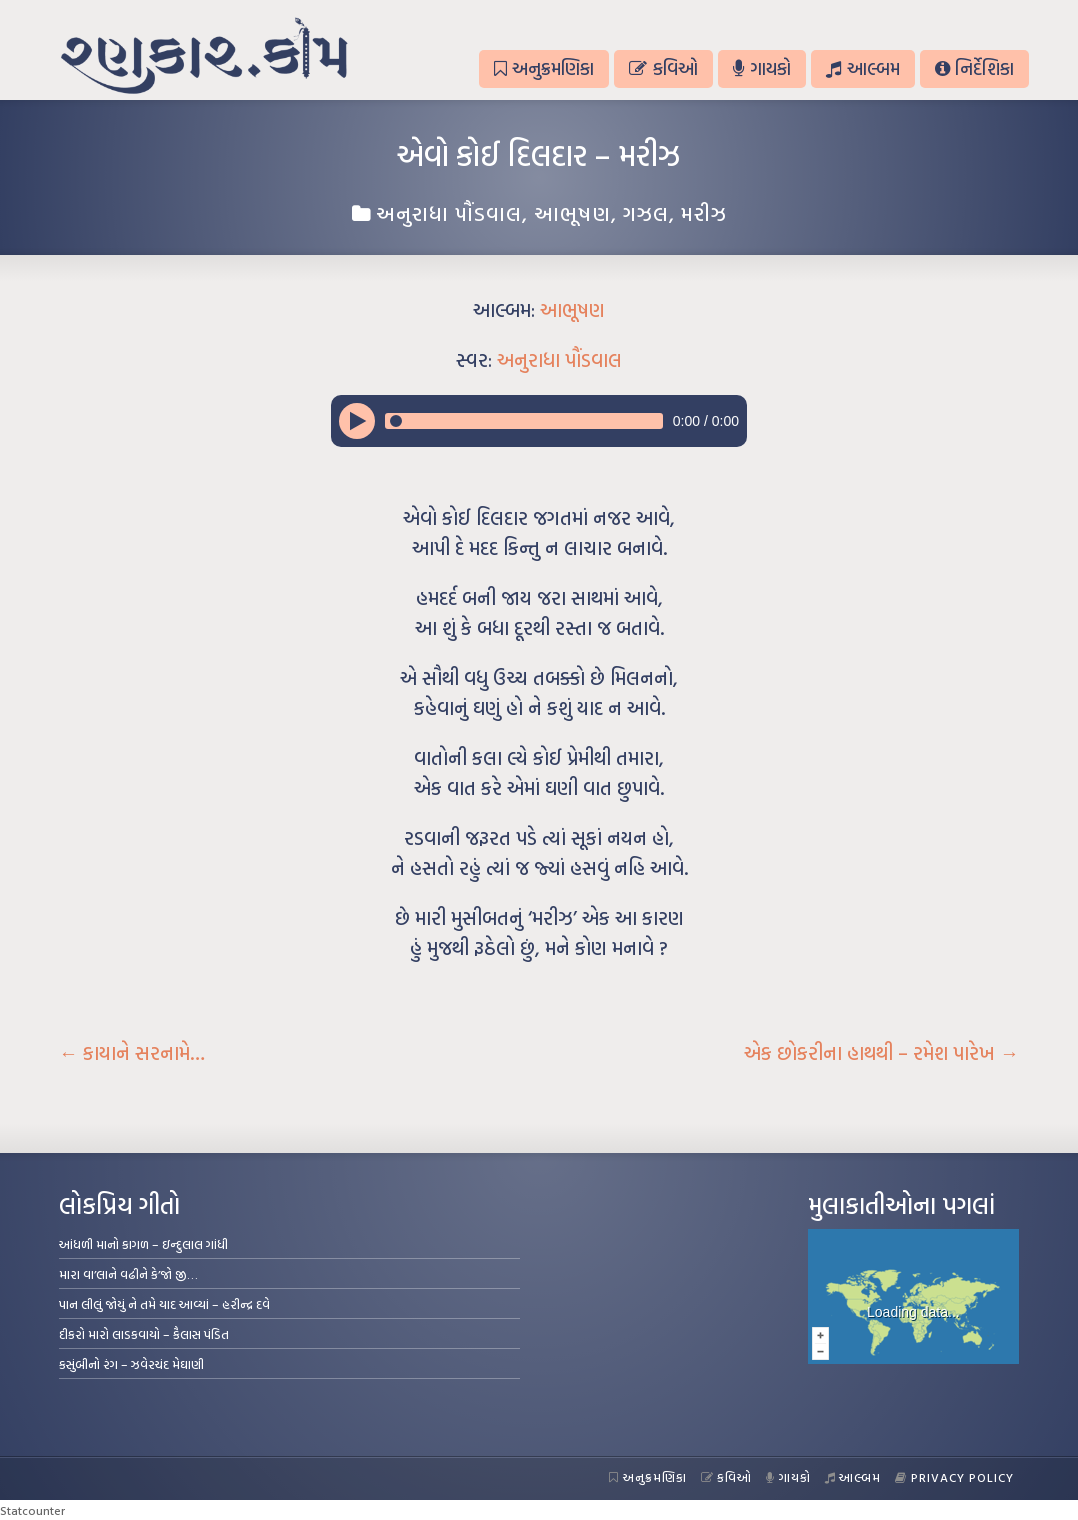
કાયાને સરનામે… (132, 1053)
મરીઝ (704, 213)
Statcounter (32, 1510)
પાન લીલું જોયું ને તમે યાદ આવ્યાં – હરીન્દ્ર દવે (164, 1304)
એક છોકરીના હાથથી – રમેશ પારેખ (881, 1053)
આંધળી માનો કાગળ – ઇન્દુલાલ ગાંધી (143, 1244)
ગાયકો (762, 68)
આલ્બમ (862, 68)
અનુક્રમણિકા (544, 68)
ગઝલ (646, 213)
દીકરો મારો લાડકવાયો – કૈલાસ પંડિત (144, 1334)
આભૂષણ (572, 213)
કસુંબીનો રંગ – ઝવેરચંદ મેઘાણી (131, 1364)
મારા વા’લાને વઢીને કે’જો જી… (128, 1274)
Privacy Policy (954, 1477)
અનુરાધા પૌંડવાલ (449, 213)
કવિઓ (663, 68)
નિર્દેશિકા (974, 68)
